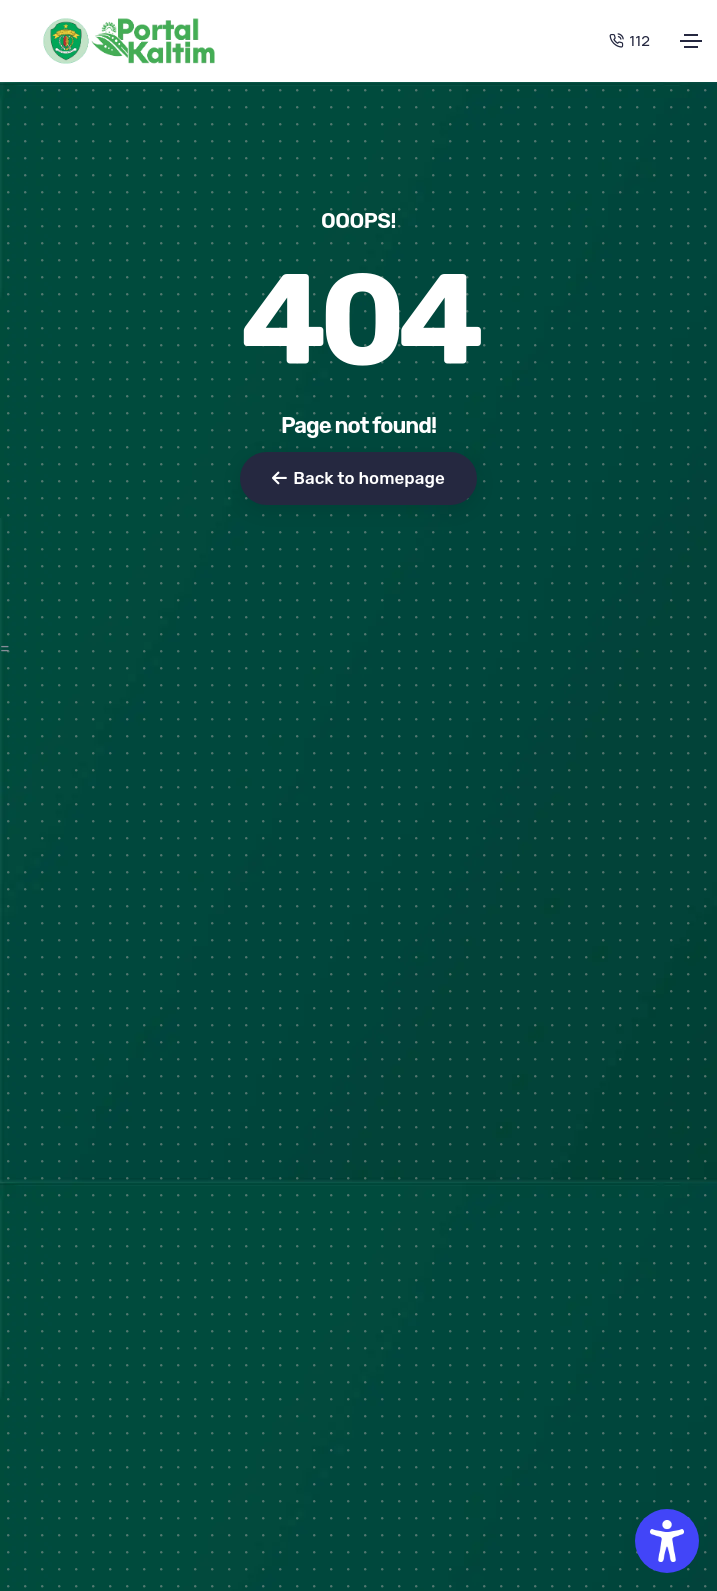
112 (629, 40)
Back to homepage (358, 478)
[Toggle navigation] (691, 41)
